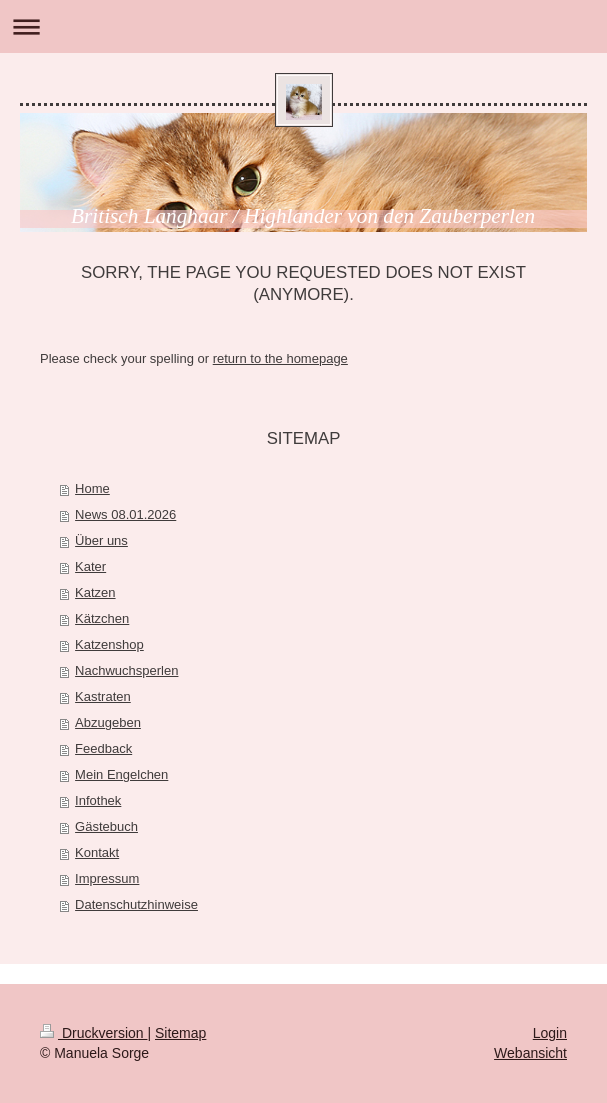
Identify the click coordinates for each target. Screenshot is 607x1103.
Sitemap (180, 1033)
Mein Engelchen (121, 774)
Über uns (101, 540)
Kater (90, 566)
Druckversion (93, 1033)
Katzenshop (109, 644)
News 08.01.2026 (125, 514)
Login (550, 1033)
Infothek (98, 800)
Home (92, 488)
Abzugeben (108, 722)
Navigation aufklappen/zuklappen (303, 26)
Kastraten (103, 696)
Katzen (95, 592)
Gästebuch (106, 826)
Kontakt (97, 852)
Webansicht (530, 1053)
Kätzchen (102, 618)
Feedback (103, 748)
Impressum (107, 878)
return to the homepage (280, 358)
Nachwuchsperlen (126, 670)
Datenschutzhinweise (136, 904)
